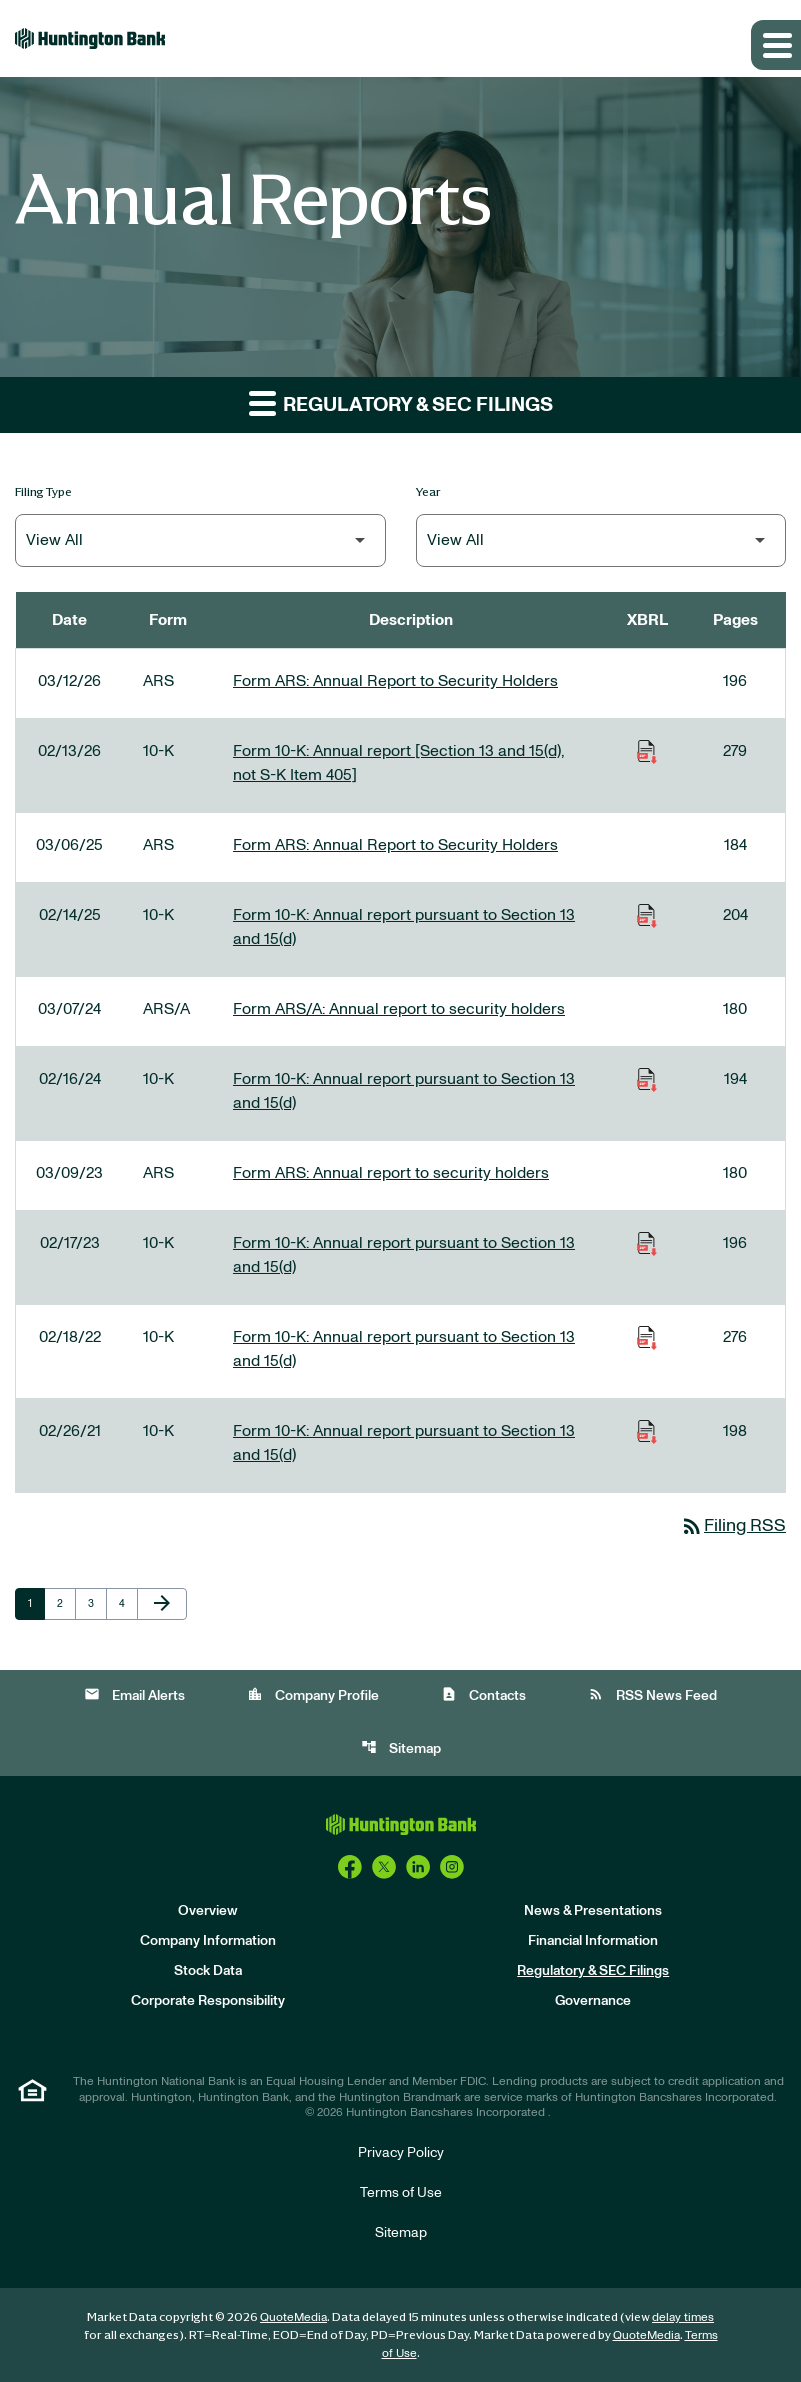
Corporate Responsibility (208, 2001)
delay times (683, 2317)
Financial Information (593, 1941)
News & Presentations (593, 1911)
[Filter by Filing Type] (200, 540)
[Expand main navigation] (776, 45)
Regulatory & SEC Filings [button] (401, 402)
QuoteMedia (293, 2317)
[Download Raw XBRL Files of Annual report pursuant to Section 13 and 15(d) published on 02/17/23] (647, 1243)
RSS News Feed (652, 1694)
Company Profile (313, 1694)
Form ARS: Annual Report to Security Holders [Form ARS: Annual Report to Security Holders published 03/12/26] (395, 681)
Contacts (483, 1694)
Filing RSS (733, 1526)
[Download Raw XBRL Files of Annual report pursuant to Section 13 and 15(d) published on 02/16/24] (647, 1079)
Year (428, 491)
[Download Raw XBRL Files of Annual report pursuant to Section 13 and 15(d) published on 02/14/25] (647, 915)
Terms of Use (401, 2193)
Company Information (208, 1941)
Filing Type (43, 491)
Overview (208, 1911)
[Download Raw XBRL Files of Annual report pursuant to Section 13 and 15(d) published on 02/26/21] (647, 1431)
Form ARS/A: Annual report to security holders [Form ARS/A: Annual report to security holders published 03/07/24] (399, 1009)
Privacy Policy (401, 2153)
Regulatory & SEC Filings (593, 1971)
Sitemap (401, 1747)
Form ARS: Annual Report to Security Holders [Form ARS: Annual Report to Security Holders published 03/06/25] (395, 845)
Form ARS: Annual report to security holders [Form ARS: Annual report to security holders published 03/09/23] (391, 1173)
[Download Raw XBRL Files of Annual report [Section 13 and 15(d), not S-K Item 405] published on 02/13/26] (647, 751)
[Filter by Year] (601, 540)
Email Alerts (134, 1694)
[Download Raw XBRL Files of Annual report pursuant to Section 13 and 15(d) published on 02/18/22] (647, 1337)
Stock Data (208, 1971)
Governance (593, 2001)
